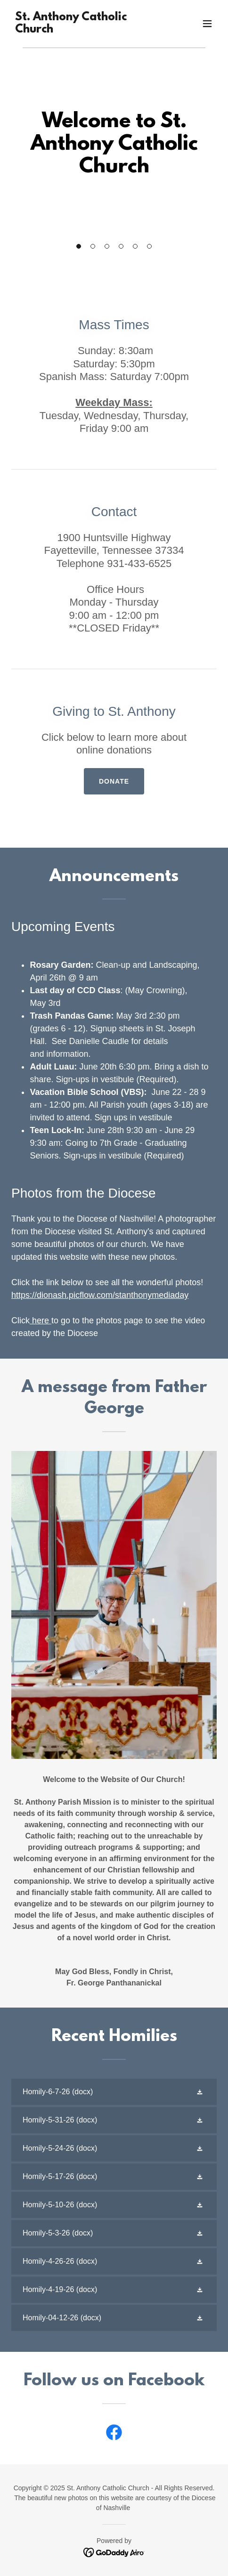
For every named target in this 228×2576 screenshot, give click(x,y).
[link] (83, 30)
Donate (114, 781)
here (39, 1320)
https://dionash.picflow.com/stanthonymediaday (99, 1295)
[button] (78, 246)
